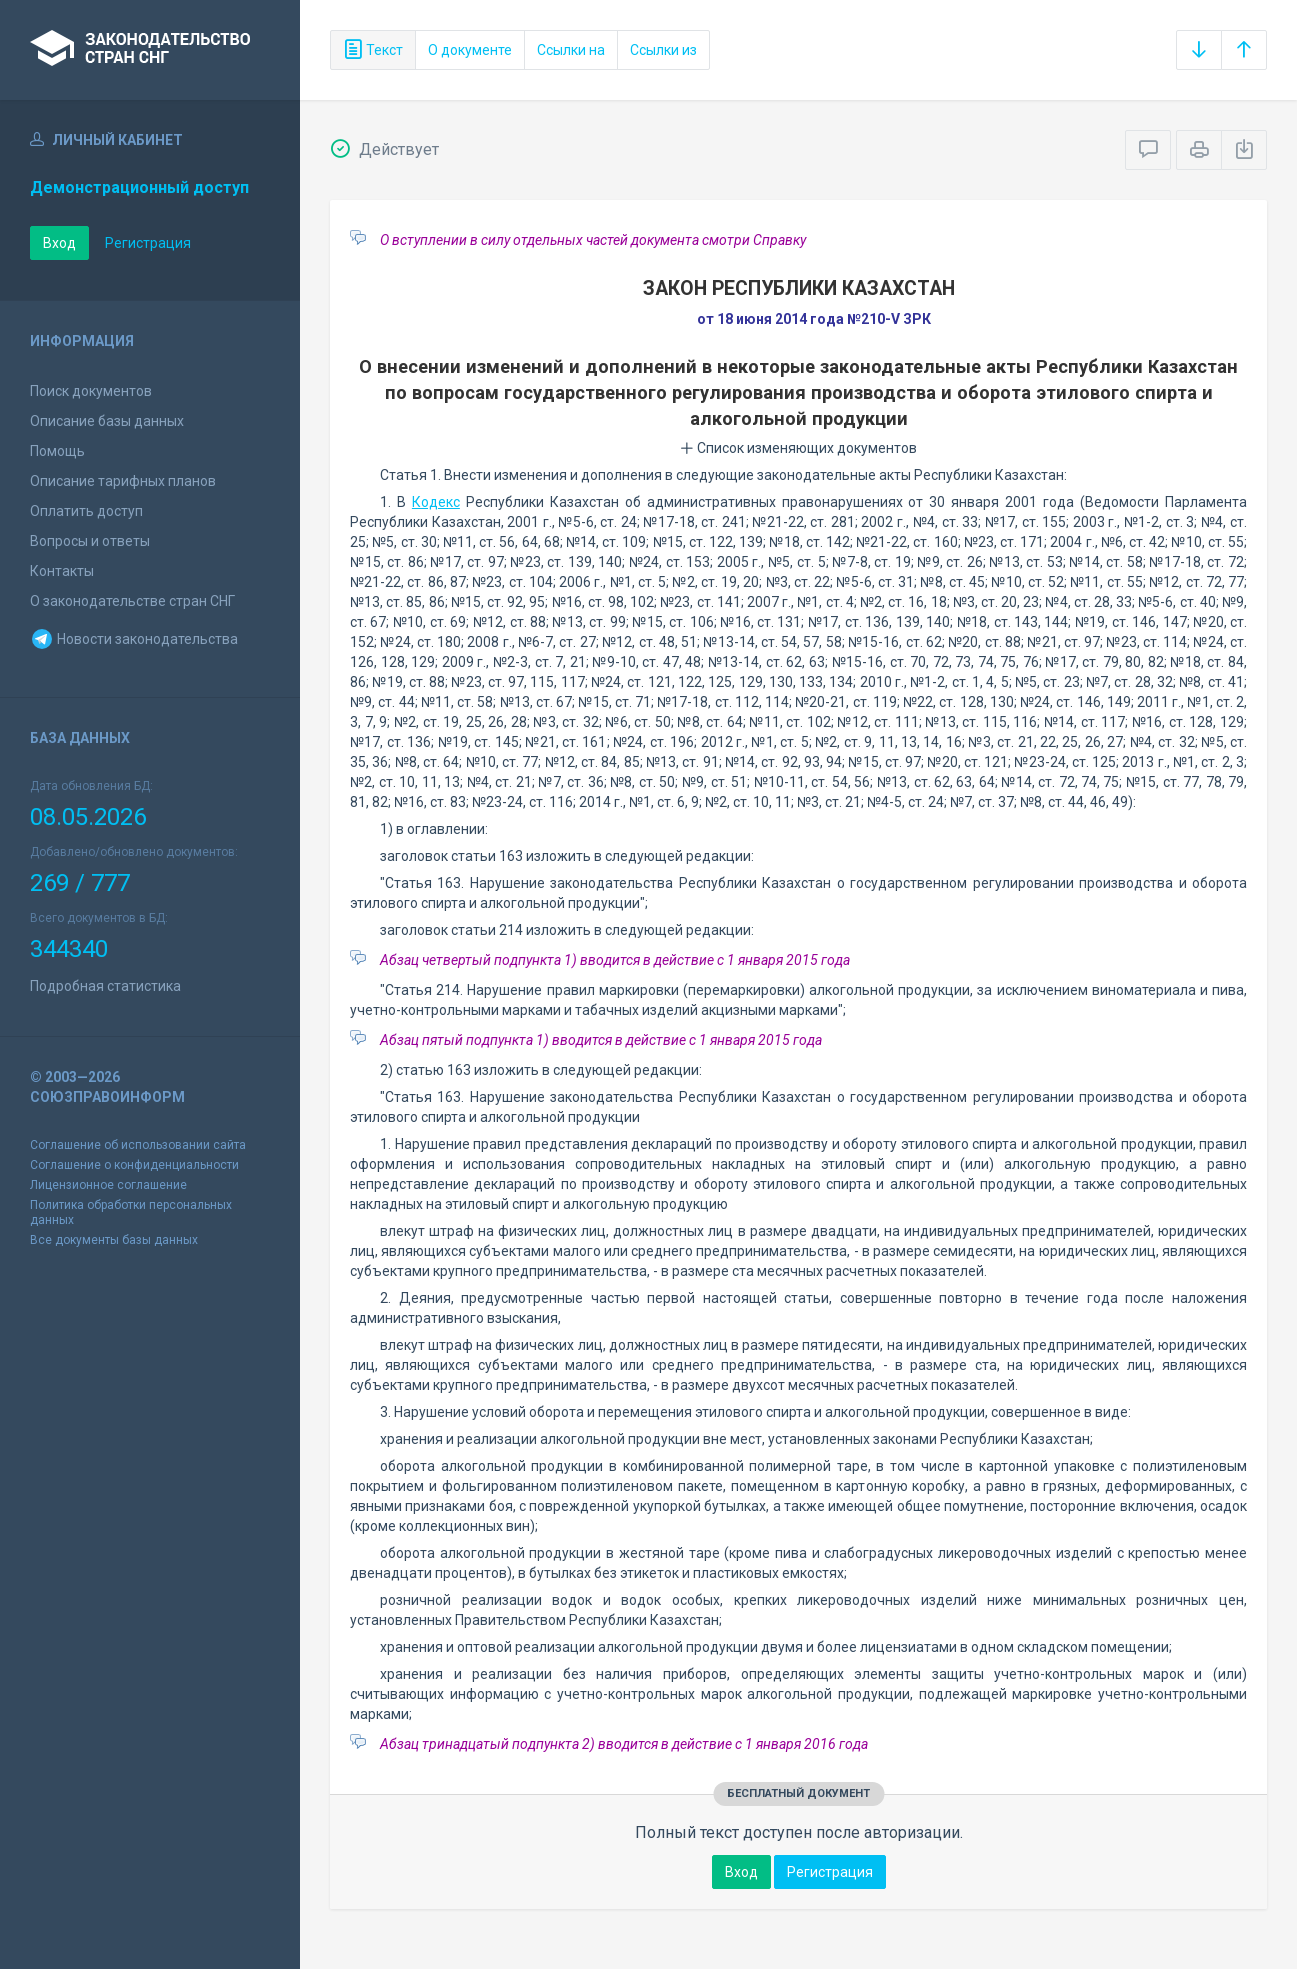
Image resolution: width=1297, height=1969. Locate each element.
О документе (470, 50)
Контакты (62, 571)
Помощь (57, 451)
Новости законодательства (134, 639)
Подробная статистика (105, 986)
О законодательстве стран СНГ (132, 601)
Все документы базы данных (114, 1240)
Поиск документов (91, 391)
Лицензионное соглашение (108, 1185)
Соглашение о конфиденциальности (134, 1165)
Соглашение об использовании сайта (138, 1145)
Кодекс (436, 502)
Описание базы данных (107, 421)
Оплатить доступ (86, 511)
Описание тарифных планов (123, 481)
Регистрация (148, 243)
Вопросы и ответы (90, 541)
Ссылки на (571, 50)
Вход (59, 243)
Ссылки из (663, 50)
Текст (373, 50)
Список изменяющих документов (798, 448)
